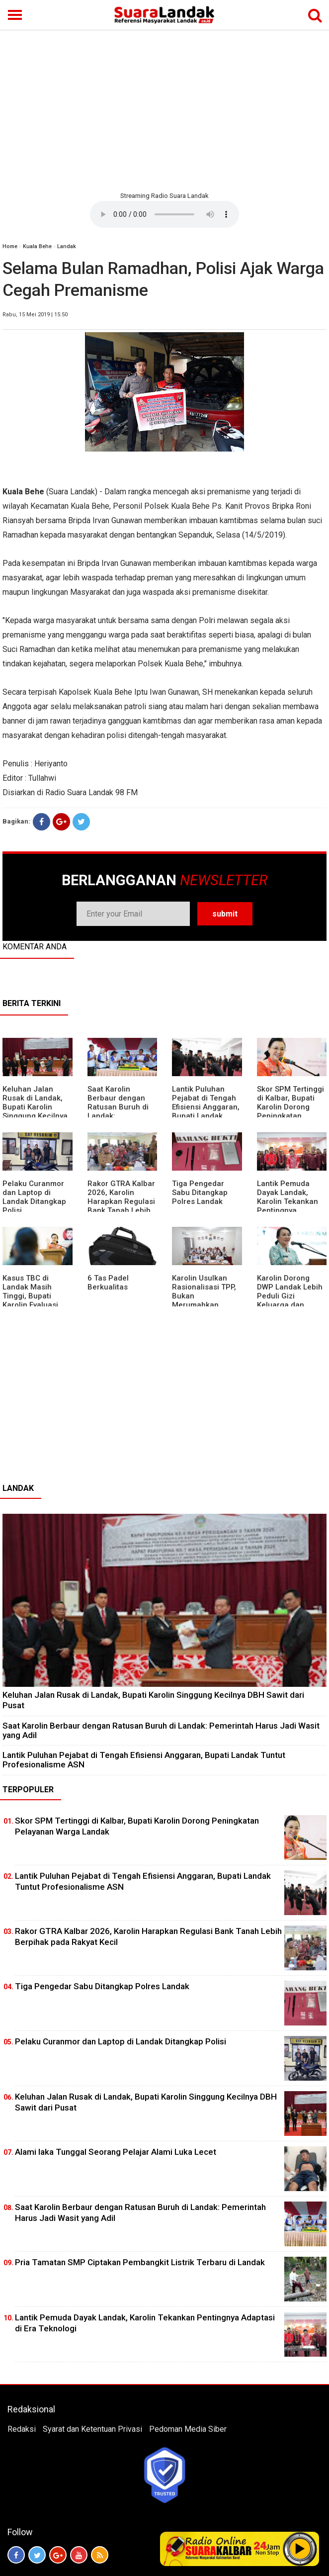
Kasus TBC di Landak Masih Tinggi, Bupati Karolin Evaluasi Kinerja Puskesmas (36, 1296)
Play (300, 2549)
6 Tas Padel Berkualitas (108, 1282)
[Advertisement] (164, 109)
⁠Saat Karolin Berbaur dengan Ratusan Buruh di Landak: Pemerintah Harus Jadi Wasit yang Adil (161, 1730)
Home (9, 246)
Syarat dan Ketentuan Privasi (92, 2429)
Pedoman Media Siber (188, 2429)
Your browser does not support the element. (164, 214)
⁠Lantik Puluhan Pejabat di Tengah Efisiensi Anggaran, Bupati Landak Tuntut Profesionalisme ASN (206, 1116)
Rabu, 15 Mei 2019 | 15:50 (35, 314)
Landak (66, 246)
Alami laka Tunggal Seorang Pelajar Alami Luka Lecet (115, 2152)
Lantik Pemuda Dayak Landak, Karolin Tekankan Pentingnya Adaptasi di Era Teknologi (287, 1206)
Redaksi (21, 2429)
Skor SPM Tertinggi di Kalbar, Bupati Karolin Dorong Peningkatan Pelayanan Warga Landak (290, 1111)
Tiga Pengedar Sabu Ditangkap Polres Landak (200, 1192)
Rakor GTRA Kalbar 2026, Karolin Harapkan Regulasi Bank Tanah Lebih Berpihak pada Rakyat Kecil (121, 1206)
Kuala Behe (37, 246)
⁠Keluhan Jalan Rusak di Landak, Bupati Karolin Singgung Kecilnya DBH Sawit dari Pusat (35, 1111)
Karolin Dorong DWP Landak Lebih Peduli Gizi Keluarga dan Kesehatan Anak (290, 1296)
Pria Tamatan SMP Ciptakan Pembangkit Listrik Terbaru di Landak (140, 2262)
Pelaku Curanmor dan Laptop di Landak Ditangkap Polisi (34, 1197)
